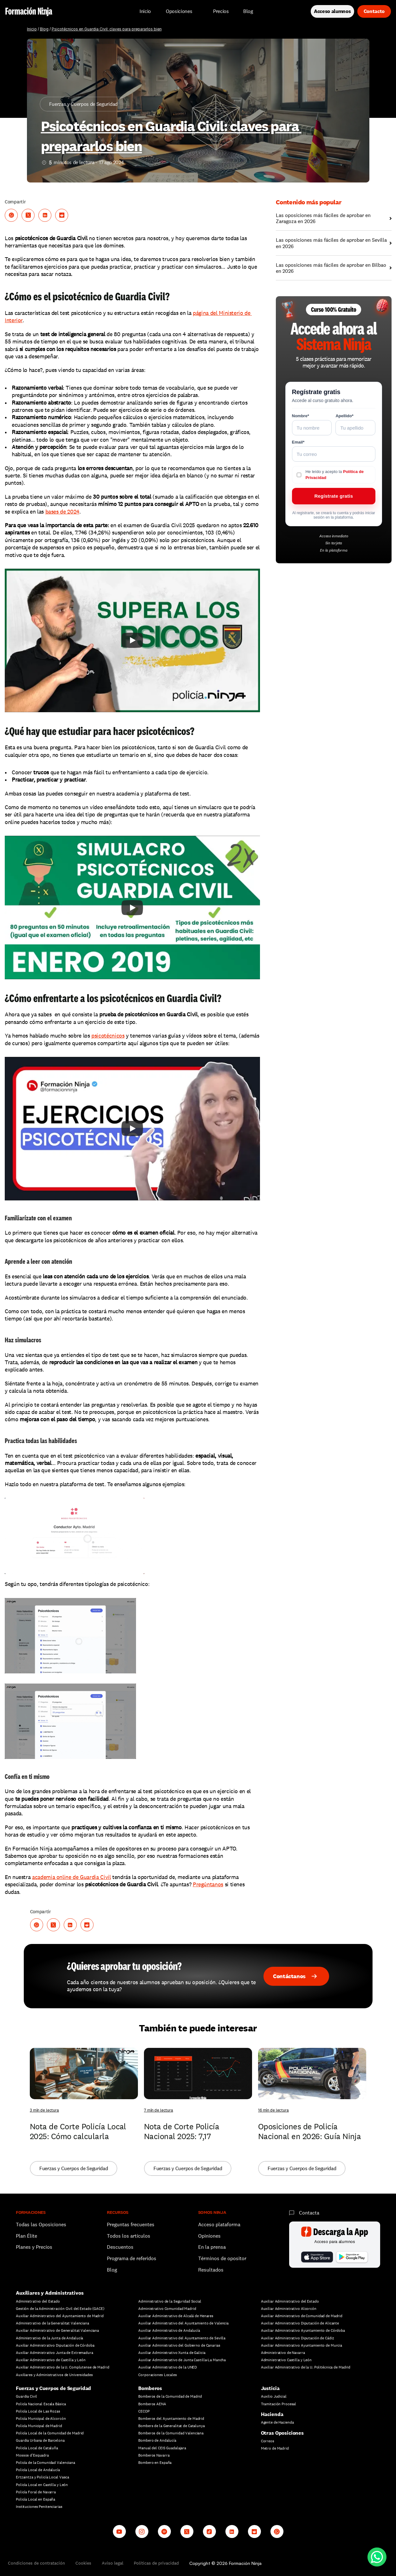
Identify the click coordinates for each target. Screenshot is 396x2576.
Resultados (211, 2269)
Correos (267, 2441)
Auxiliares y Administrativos (50, 2293)
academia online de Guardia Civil (71, 1877)
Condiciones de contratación (36, 2563)
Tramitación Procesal (278, 2404)
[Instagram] (141, 2531)
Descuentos (121, 2247)
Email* (298, 442)
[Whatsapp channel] (276, 2531)
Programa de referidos (131, 2258)
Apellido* (344, 415)
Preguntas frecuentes (130, 2224)
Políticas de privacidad (156, 2563)
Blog (44, 29)
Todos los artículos (128, 2236)
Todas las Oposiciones (41, 2224)
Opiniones (209, 2236)
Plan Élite (26, 2236)
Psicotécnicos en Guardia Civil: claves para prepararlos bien (107, 29)
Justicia (270, 2388)
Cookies (83, 2563)
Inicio (32, 29)
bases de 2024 (62, 511)
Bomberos (150, 2388)
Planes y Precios (34, 2247)
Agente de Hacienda (277, 2422)
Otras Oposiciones (282, 2433)
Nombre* (300, 415)
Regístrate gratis (333, 496)
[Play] (132, 640)
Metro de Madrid (275, 2448)
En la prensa (212, 2247)
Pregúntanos (208, 1884)
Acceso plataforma (219, 2224)
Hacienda (272, 2414)
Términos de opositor (222, 2258)
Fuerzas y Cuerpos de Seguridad (53, 2388)
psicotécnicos (107, 1035)
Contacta (309, 2212)
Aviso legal (112, 2563)
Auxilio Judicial (274, 2396)
